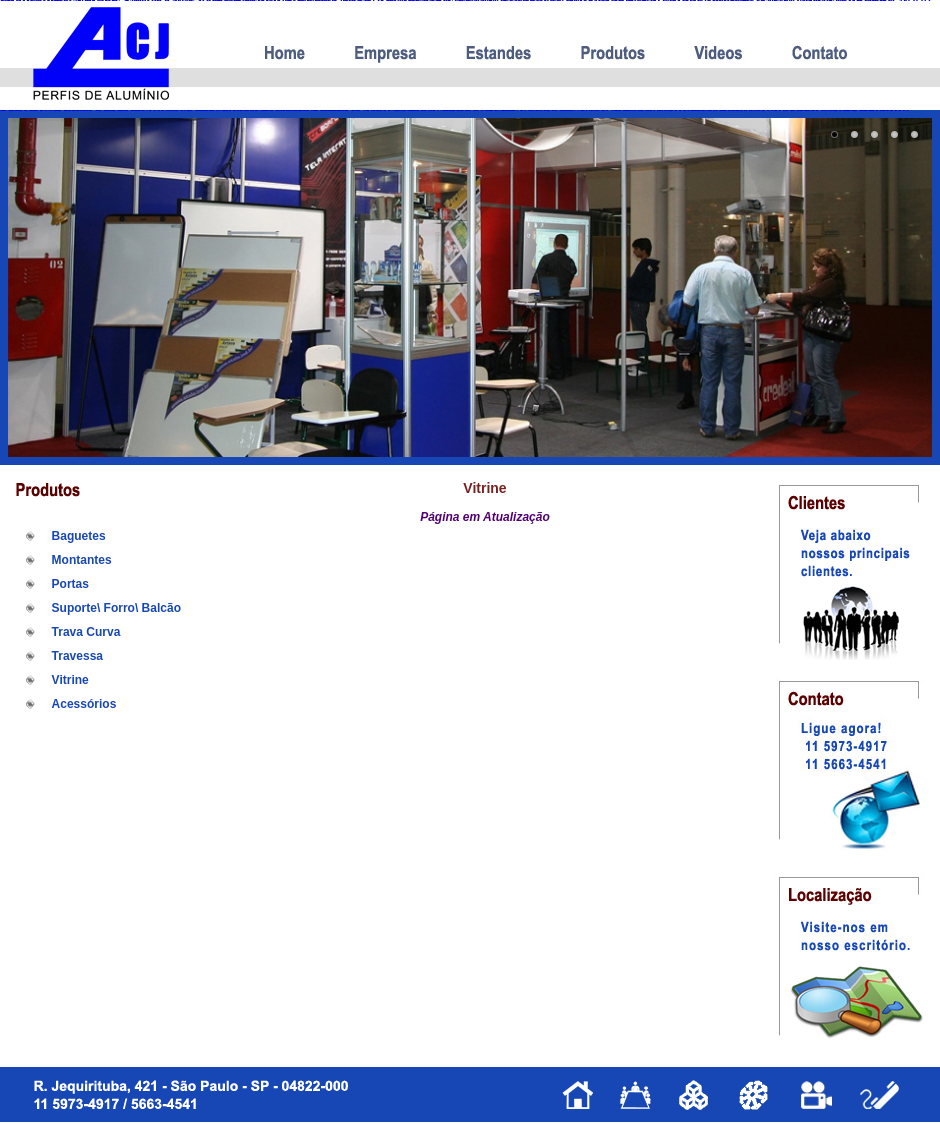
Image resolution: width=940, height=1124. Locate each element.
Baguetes (79, 536)
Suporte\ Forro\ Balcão (116, 608)
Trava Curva (86, 632)
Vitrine (70, 680)
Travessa (77, 656)
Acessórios (84, 704)
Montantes (82, 560)
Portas (70, 584)
